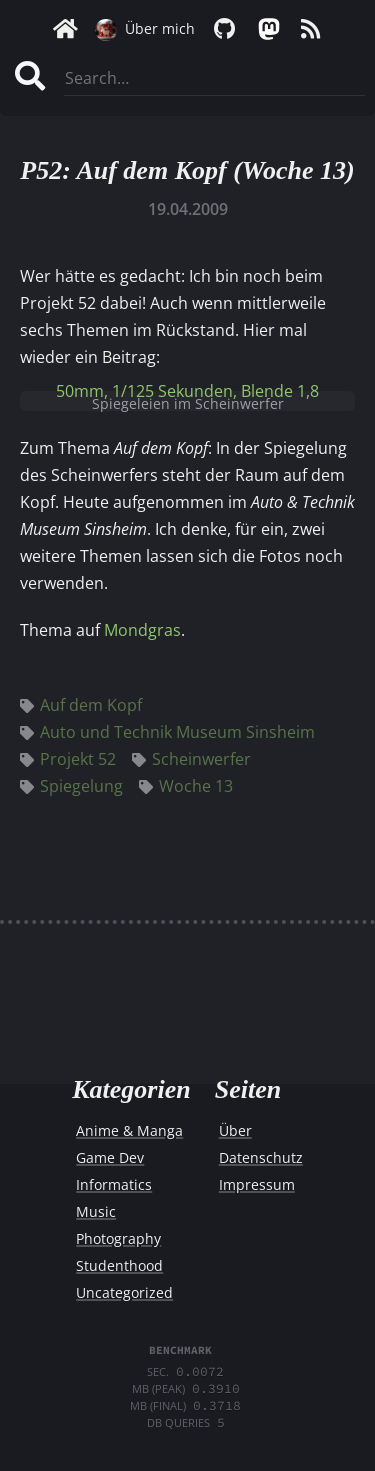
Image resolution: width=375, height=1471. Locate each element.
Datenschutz (261, 1157)
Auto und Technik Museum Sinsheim (167, 732)
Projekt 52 (68, 759)
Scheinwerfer (191, 759)
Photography (118, 1238)
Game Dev (110, 1157)
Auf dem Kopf (81, 705)
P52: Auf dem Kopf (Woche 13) (187, 170)
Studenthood (119, 1265)
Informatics (114, 1184)
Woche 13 (186, 786)
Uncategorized (124, 1292)
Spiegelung (71, 786)
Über (235, 1130)
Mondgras (142, 630)
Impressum (257, 1184)
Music (96, 1211)
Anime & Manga (129, 1130)
